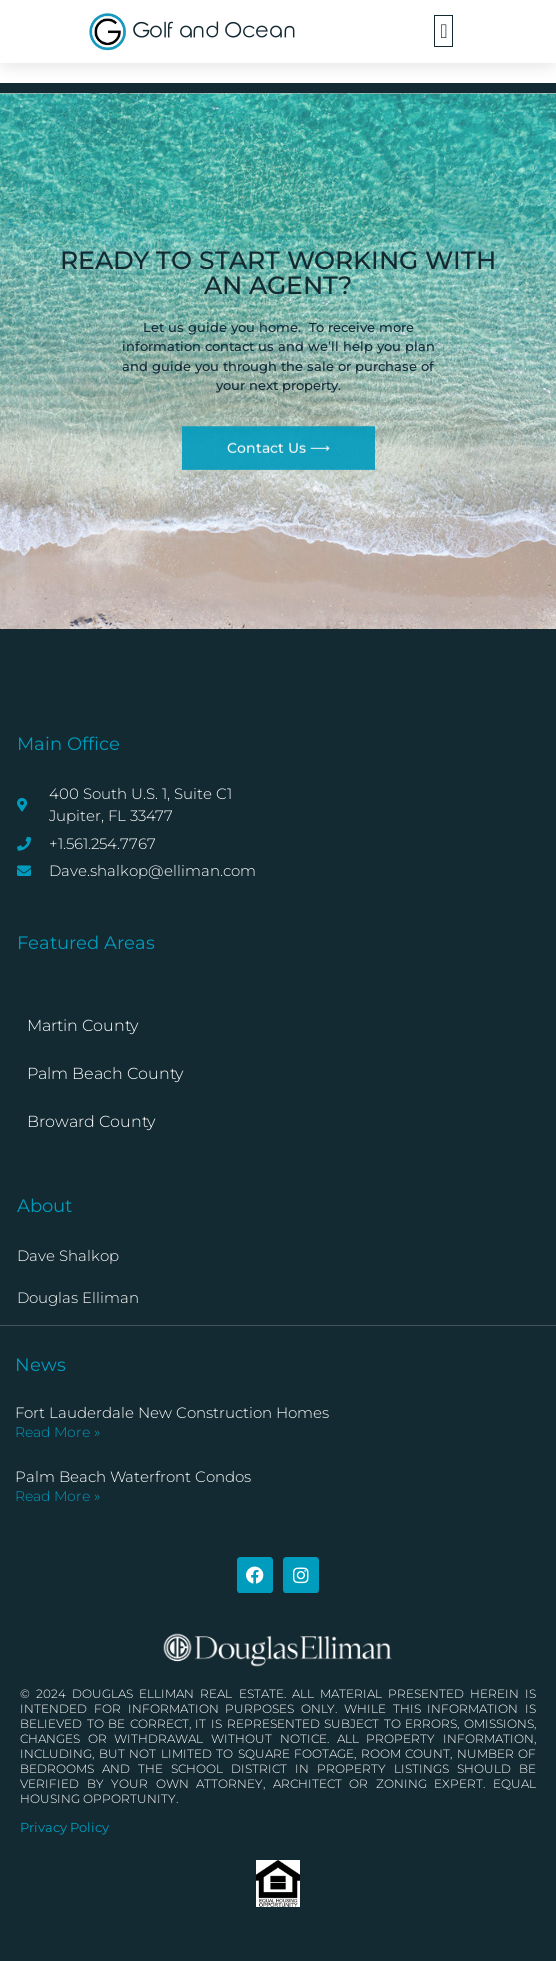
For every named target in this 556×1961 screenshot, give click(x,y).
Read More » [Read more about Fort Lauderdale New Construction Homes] (57, 1432)
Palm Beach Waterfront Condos (133, 1476)
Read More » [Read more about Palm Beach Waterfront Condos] (57, 1496)
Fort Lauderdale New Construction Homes (172, 1412)
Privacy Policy (64, 1827)
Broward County (91, 1121)
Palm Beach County (105, 1073)
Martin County (82, 1025)
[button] (443, 31)
